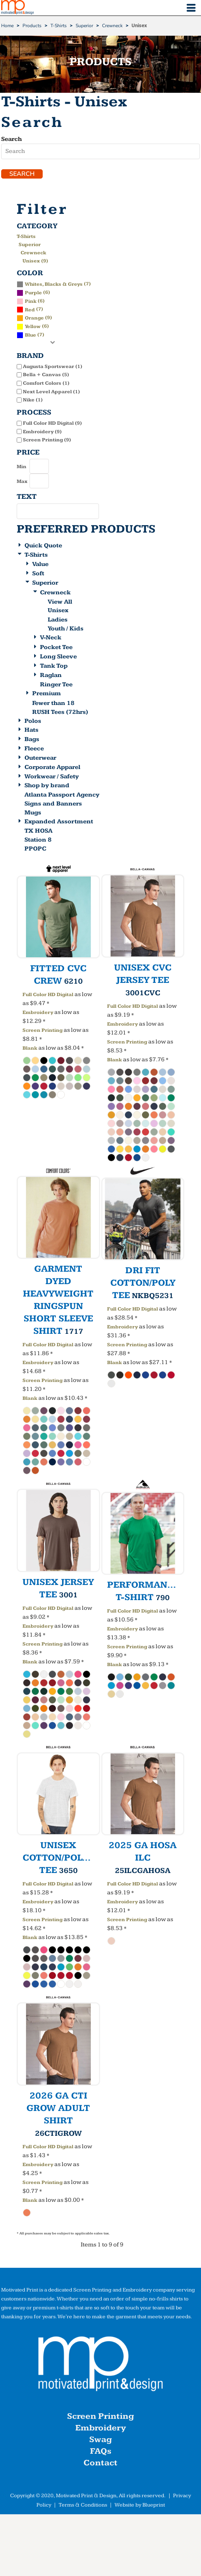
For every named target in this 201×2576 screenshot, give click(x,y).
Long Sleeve (58, 656)
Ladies (58, 619)
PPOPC (35, 848)
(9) (34, 317)
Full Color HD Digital (48, 994)
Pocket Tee (56, 647)
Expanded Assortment (58, 821)
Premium (46, 693)
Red (30, 310)
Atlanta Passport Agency (61, 794)
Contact (100, 2463)
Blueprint (153, 2505)
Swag (100, 2439)
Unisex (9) (35, 261)
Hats (31, 730)
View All (60, 602)
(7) (54, 284)
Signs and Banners (53, 803)
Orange (34, 318)
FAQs (100, 2451)
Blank (30, 1048)
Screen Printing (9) (47, 440)
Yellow (33, 326)
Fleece (34, 748)
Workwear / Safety (51, 776)
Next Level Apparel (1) (51, 392)
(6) (33, 292)
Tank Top (54, 666)
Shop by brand (46, 785)
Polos (32, 721)
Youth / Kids (65, 628)
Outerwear (40, 758)
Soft (38, 573)
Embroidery (38, 1012)
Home (7, 26)
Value (40, 564)
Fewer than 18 (53, 703)
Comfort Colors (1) (46, 383)
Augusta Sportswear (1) (52, 366)
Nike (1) (33, 400)
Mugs (32, 812)
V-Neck (50, 637)
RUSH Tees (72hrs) (60, 712)
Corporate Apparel (52, 767)
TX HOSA (38, 831)
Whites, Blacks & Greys (54, 284)
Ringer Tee (56, 684)
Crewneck (112, 26)
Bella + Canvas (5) (46, 374)
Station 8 (38, 840)
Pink (30, 301)
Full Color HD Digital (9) (52, 423)
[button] (100, 2365)
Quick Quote (43, 545)
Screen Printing (42, 1030)
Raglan (51, 675)
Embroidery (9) (42, 432)
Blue (30, 335)
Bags (31, 739)
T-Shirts (58, 26)
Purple (33, 293)
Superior (84, 26)
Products (32, 26)
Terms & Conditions (83, 2505)
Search (11, 139)
